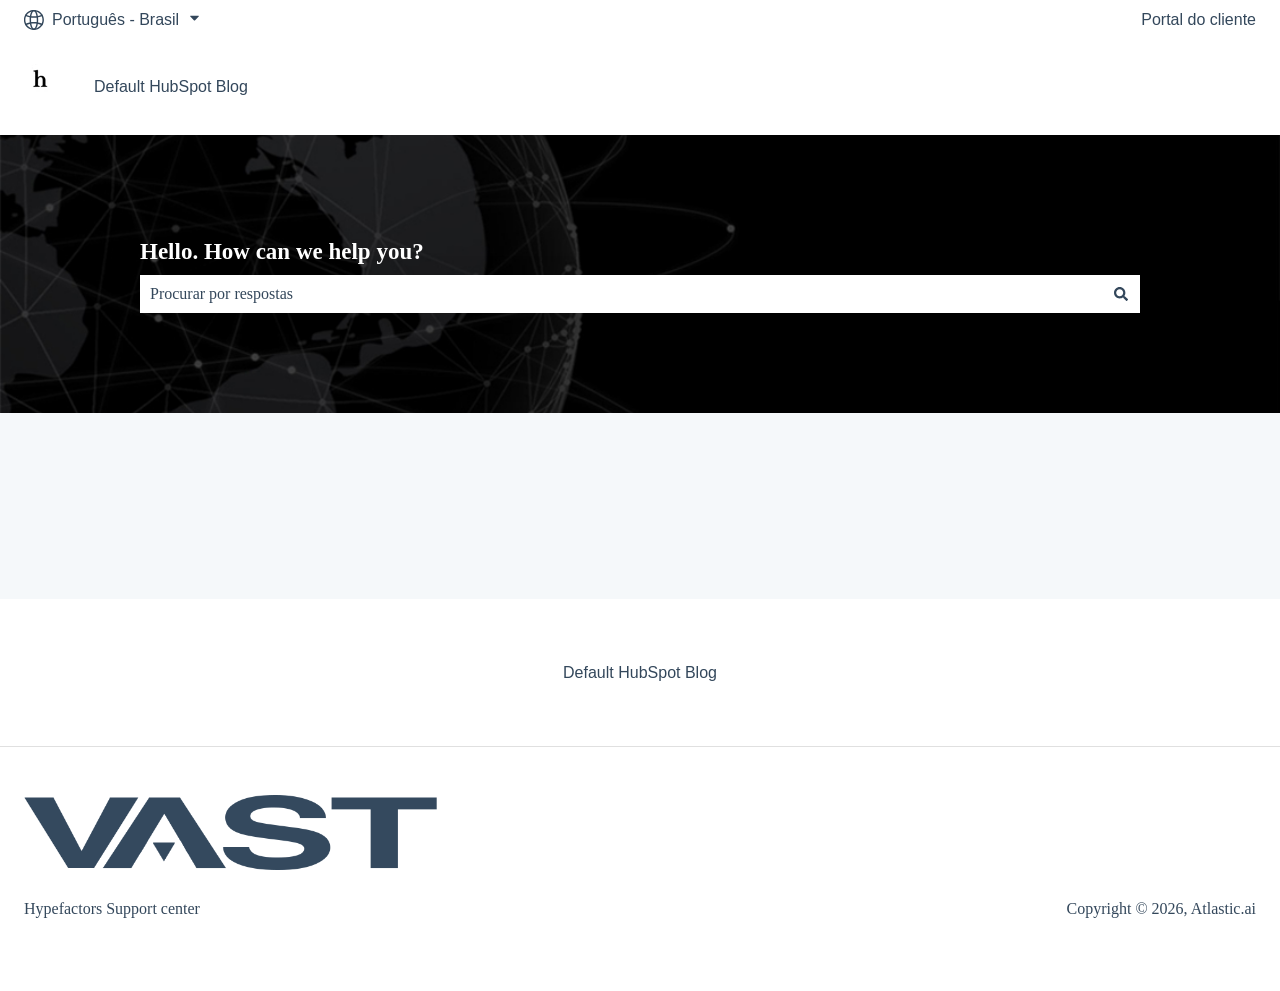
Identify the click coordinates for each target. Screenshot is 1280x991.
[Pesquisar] (1121, 294)
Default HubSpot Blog (171, 86)
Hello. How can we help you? (282, 251)
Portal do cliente (1198, 19)
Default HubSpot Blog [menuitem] (640, 672)
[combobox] (621, 294)
